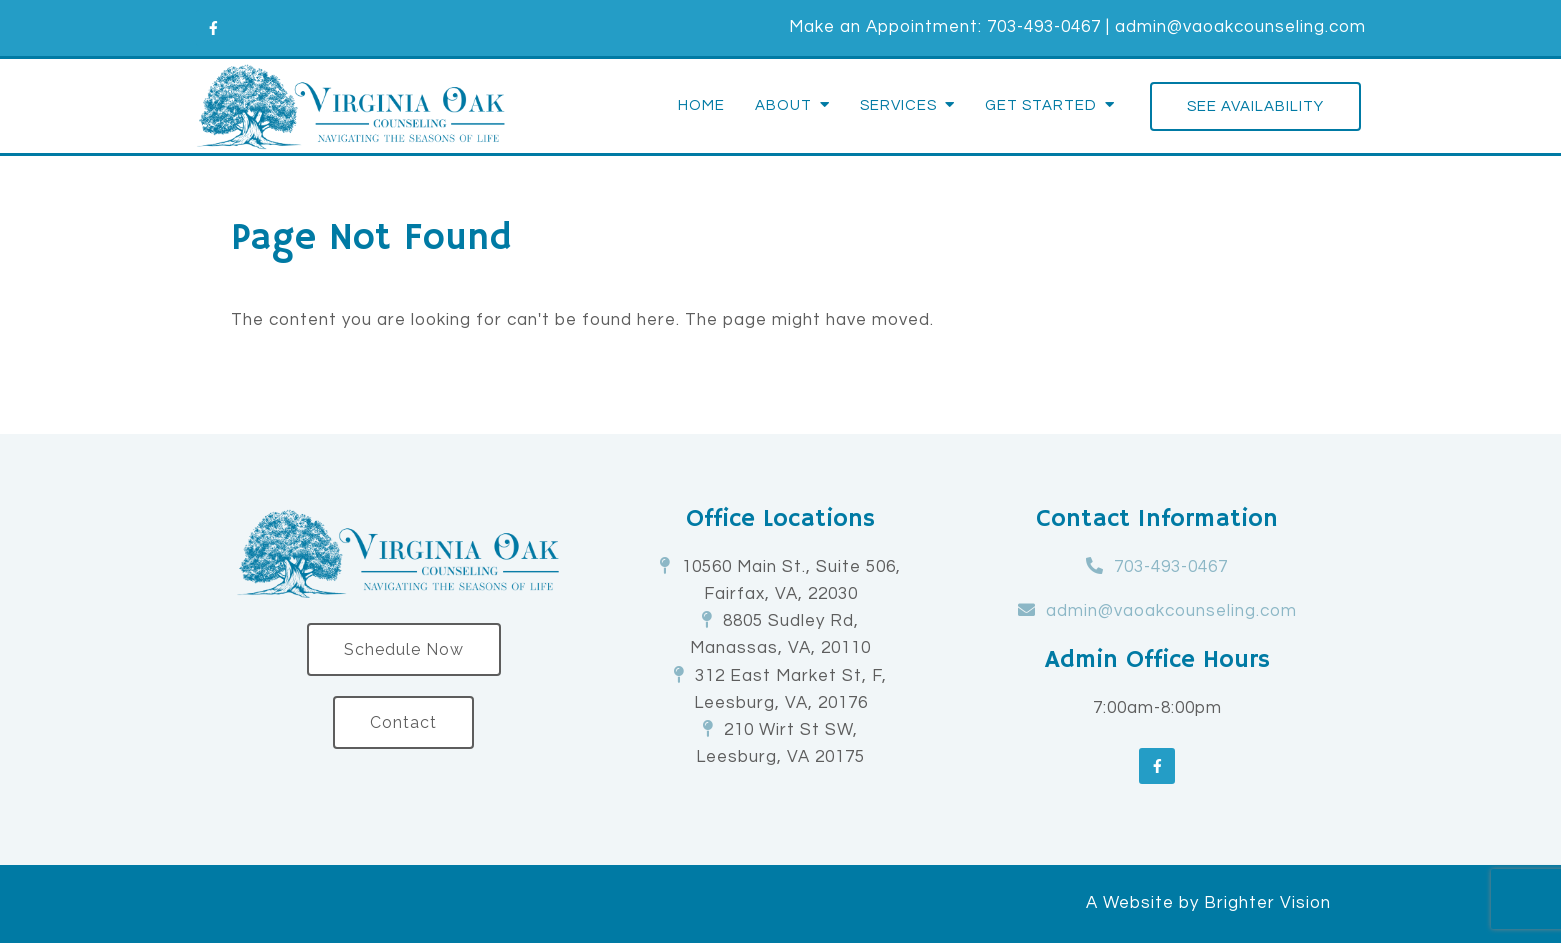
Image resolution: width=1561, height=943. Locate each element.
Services (898, 105)
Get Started (1041, 105)
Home (701, 105)
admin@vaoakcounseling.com (1240, 27)
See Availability (1255, 106)
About (783, 105)
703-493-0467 (1044, 27)
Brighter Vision (1267, 903)
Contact (403, 722)
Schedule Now (404, 649)
